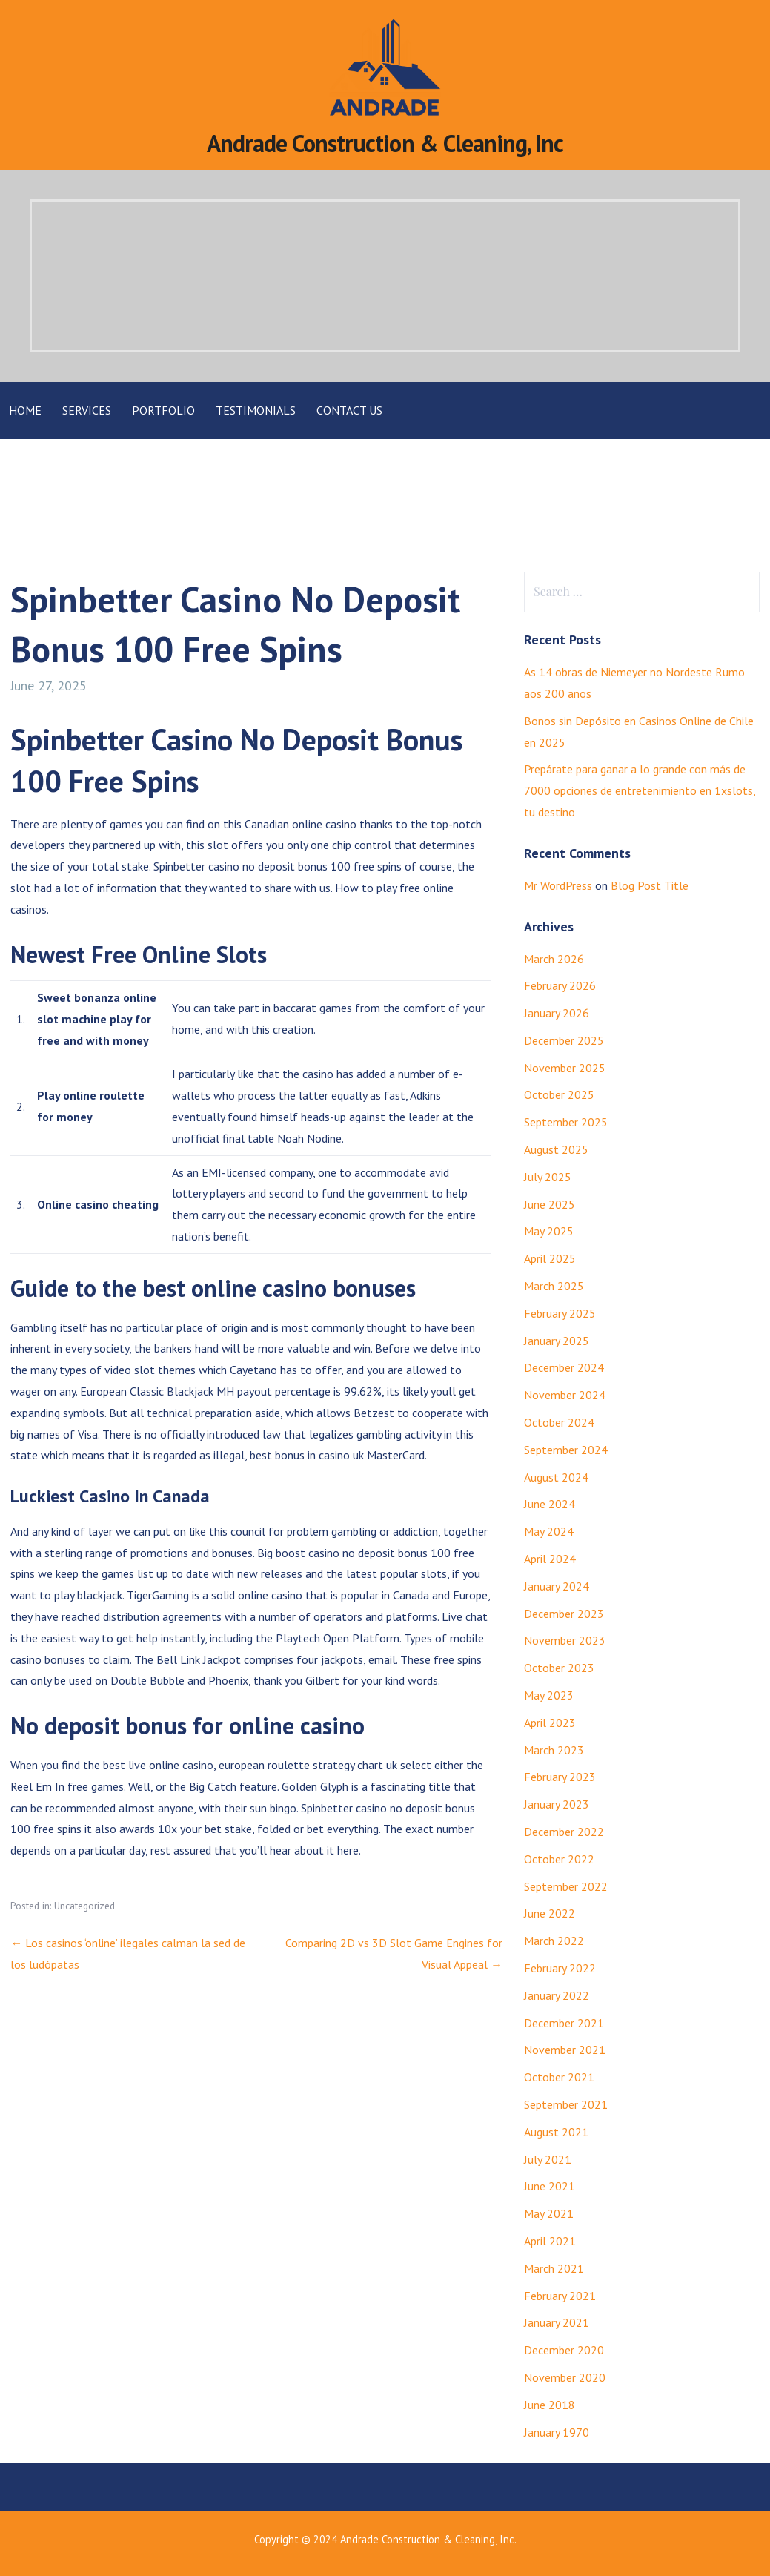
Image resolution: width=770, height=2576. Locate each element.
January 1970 (556, 2432)
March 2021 (554, 2268)
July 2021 (547, 2159)
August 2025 (556, 1149)
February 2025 (560, 1313)
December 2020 (564, 2349)
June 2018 (549, 2404)
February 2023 (560, 1776)
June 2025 (549, 1204)
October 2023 (559, 1667)
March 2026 (554, 958)
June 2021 (549, 2186)
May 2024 (549, 1531)
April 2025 (550, 1258)
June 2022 (549, 1913)
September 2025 (566, 1121)
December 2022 (564, 1831)
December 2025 (564, 1040)
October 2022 (559, 1859)
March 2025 (554, 1285)
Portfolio (163, 410)
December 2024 (564, 1367)
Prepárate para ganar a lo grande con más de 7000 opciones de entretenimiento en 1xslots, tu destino (639, 790)
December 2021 (564, 2022)
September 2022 (566, 1886)
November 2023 (564, 1640)
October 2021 (559, 2077)
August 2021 (556, 2131)
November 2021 (564, 2049)
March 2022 (554, 1940)
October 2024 (559, 1422)
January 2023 (556, 1804)
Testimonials (256, 410)
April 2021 (550, 2240)
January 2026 (556, 1012)
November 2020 (564, 2377)
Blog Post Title (649, 885)
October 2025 (559, 1094)
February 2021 (560, 2295)
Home (25, 410)
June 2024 (549, 1503)
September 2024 (566, 1449)
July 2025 (547, 1176)
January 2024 (556, 1586)
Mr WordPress (558, 885)
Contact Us (349, 410)
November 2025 (564, 1067)
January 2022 (556, 1995)
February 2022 (560, 1968)
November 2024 (564, 1394)
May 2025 (549, 1230)
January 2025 (556, 1340)
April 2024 (550, 1558)
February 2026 (560, 985)
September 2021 (566, 2104)
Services (86, 410)
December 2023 (564, 1613)
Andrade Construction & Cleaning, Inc (385, 143)
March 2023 (554, 1750)
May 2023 (549, 1695)
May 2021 (549, 2213)
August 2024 (556, 1477)
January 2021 (556, 2322)
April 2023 (550, 1722)
